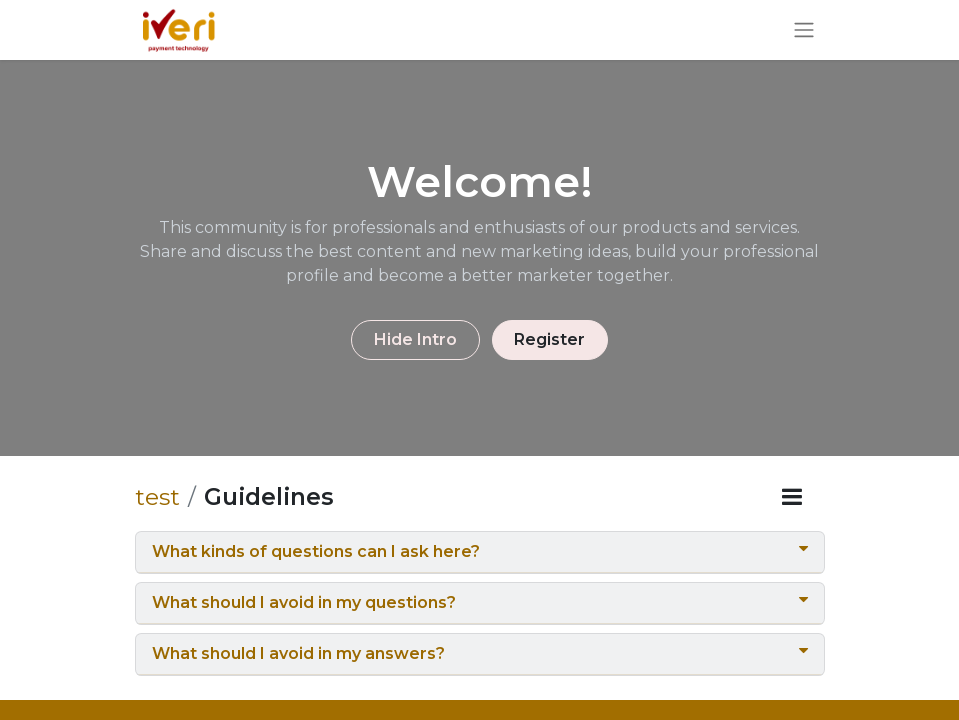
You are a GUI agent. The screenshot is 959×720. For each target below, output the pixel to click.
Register (549, 339)
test (157, 496)
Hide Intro (415, 339)
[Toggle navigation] (804, 30)
